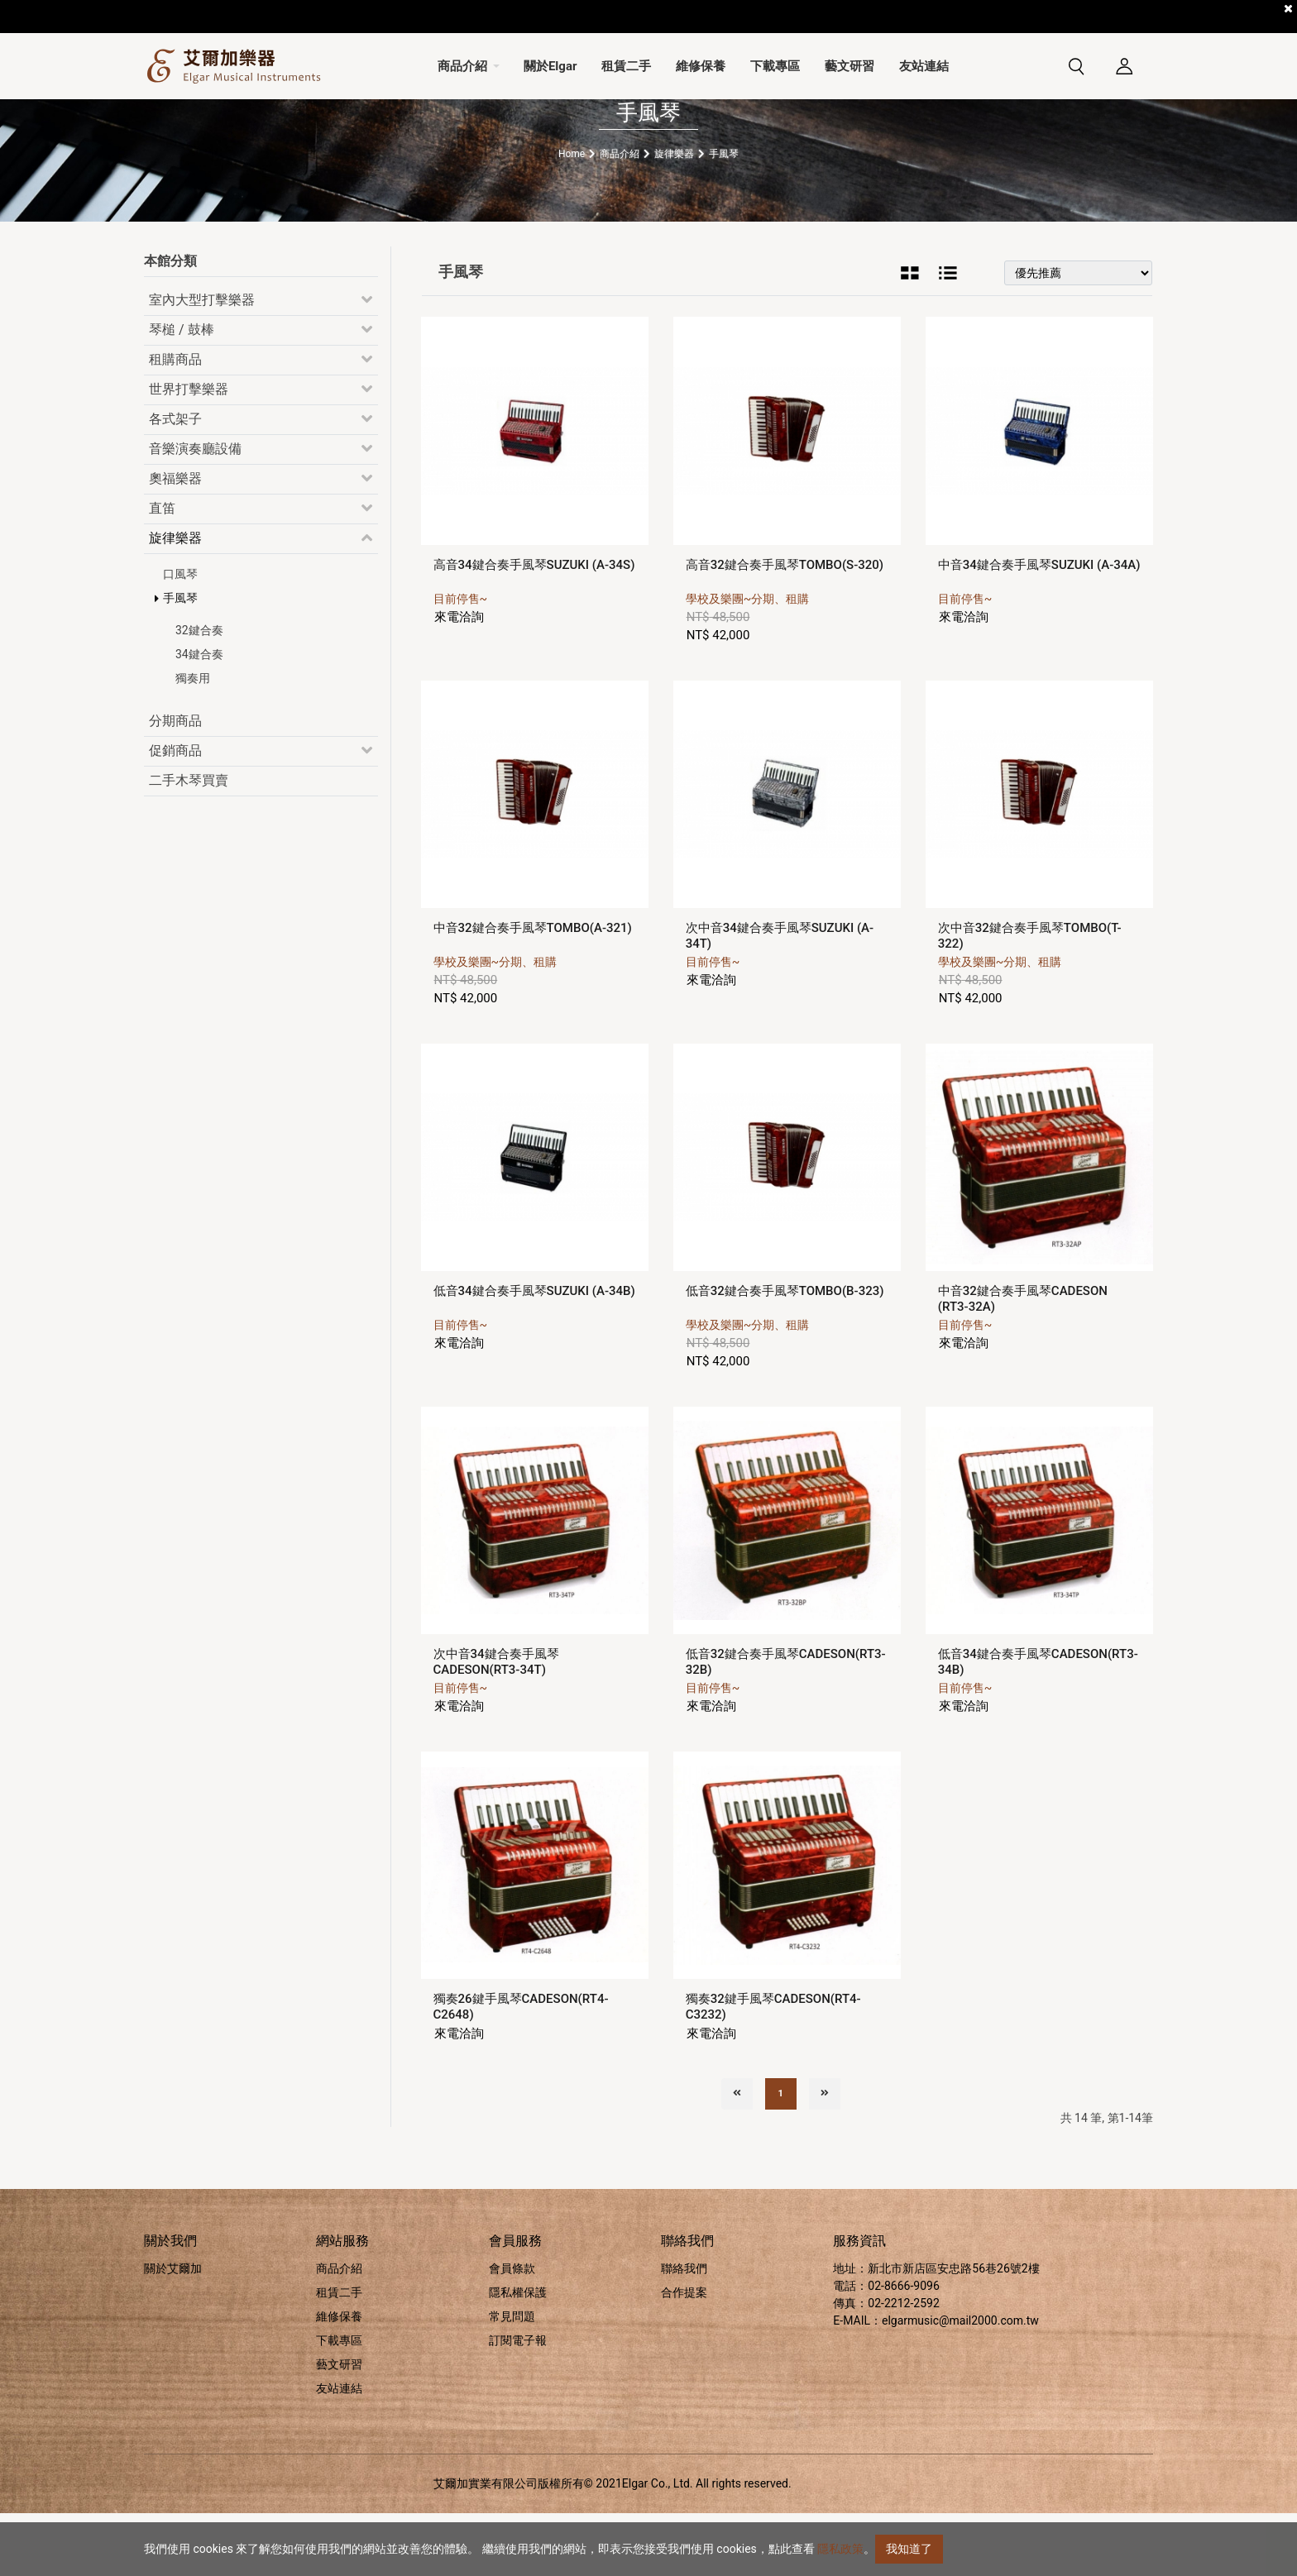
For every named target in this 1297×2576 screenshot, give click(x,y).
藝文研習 (339, 2427)
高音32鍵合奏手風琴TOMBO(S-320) (784, 626)
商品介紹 (339, 2331)
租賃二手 (339, 2355)
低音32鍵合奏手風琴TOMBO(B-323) (785, 1352)
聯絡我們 (684, 2331)
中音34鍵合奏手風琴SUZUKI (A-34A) (1039, 626)
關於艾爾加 (173, 2331)
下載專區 (339, 2403)
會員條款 (512, 2331)
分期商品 (175, 783)
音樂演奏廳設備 (195, 511)
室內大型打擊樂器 (202, 362)
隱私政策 (840, 2548)
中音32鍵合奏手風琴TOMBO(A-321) (532, 989)
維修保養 (339, 2379)
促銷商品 (175, 813)
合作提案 (684, 2355)
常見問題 (512, 2379)
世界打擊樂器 (188, 452)
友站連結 (339, 2451)
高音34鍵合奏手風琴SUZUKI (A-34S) (534, 626)
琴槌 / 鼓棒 (181, 392)
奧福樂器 (175, 541)
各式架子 (175, 482)
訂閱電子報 (518, 2403)
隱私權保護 (518, 2355)
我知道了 (909, 2548)
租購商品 (175, 422)
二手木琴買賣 (188, 843)
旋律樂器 (175, 601)
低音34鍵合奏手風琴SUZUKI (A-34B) (534, 1352)
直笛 (162, 571)
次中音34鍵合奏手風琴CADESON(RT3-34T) (496, 1724)
